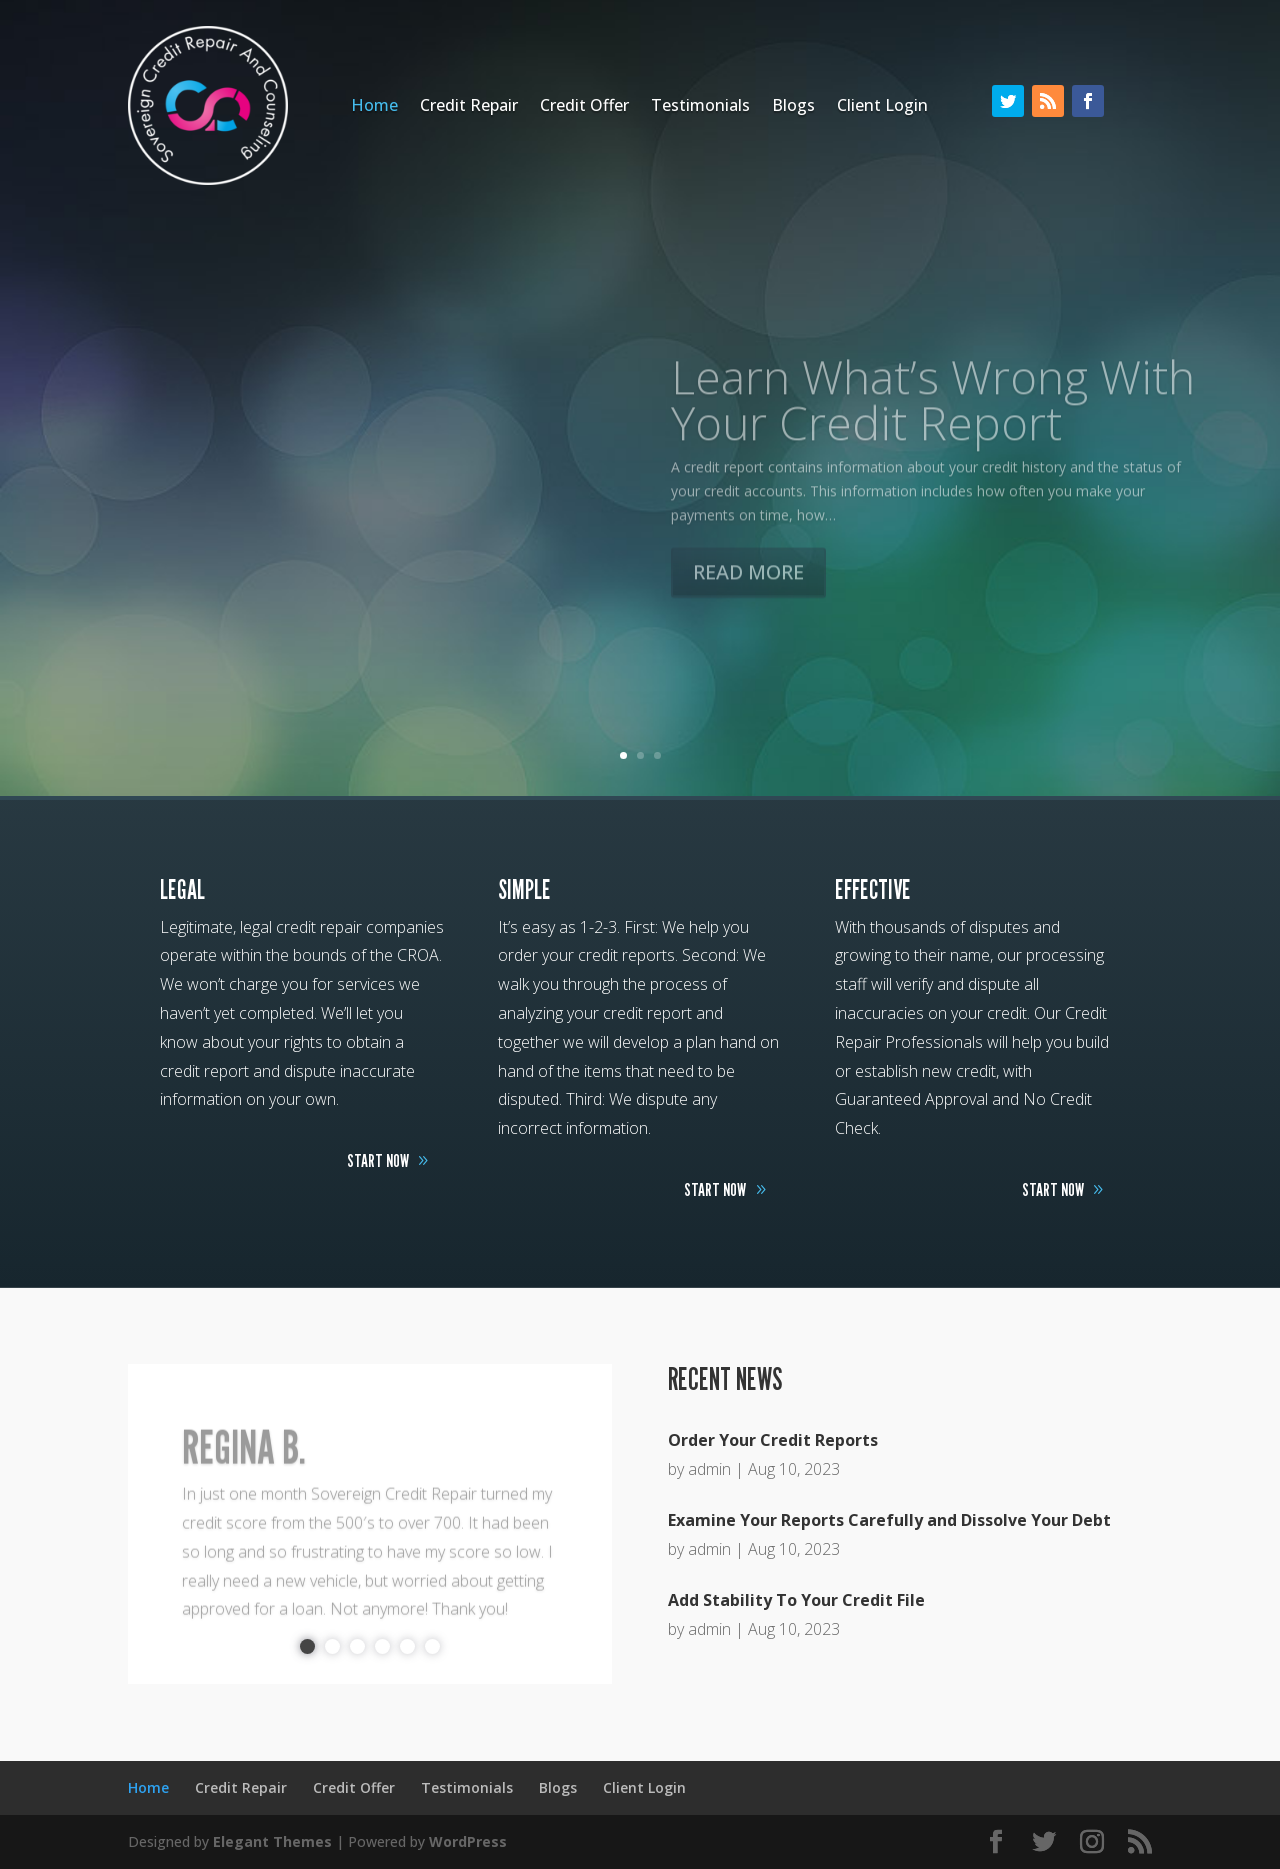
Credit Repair (469, 107)
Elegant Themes (272, 1841)
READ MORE (748, 602)
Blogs (793, 107)
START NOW (378, 1160)
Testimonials (700, 107)
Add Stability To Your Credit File (796, 1600)
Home (374, 107)
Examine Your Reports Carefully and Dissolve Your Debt (889, 1520)
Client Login (882, 107)
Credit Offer (584, 107)
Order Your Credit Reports (773, 1440)
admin (709, 1469)
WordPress (468, 1841)
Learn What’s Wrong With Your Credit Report (933, 430)
